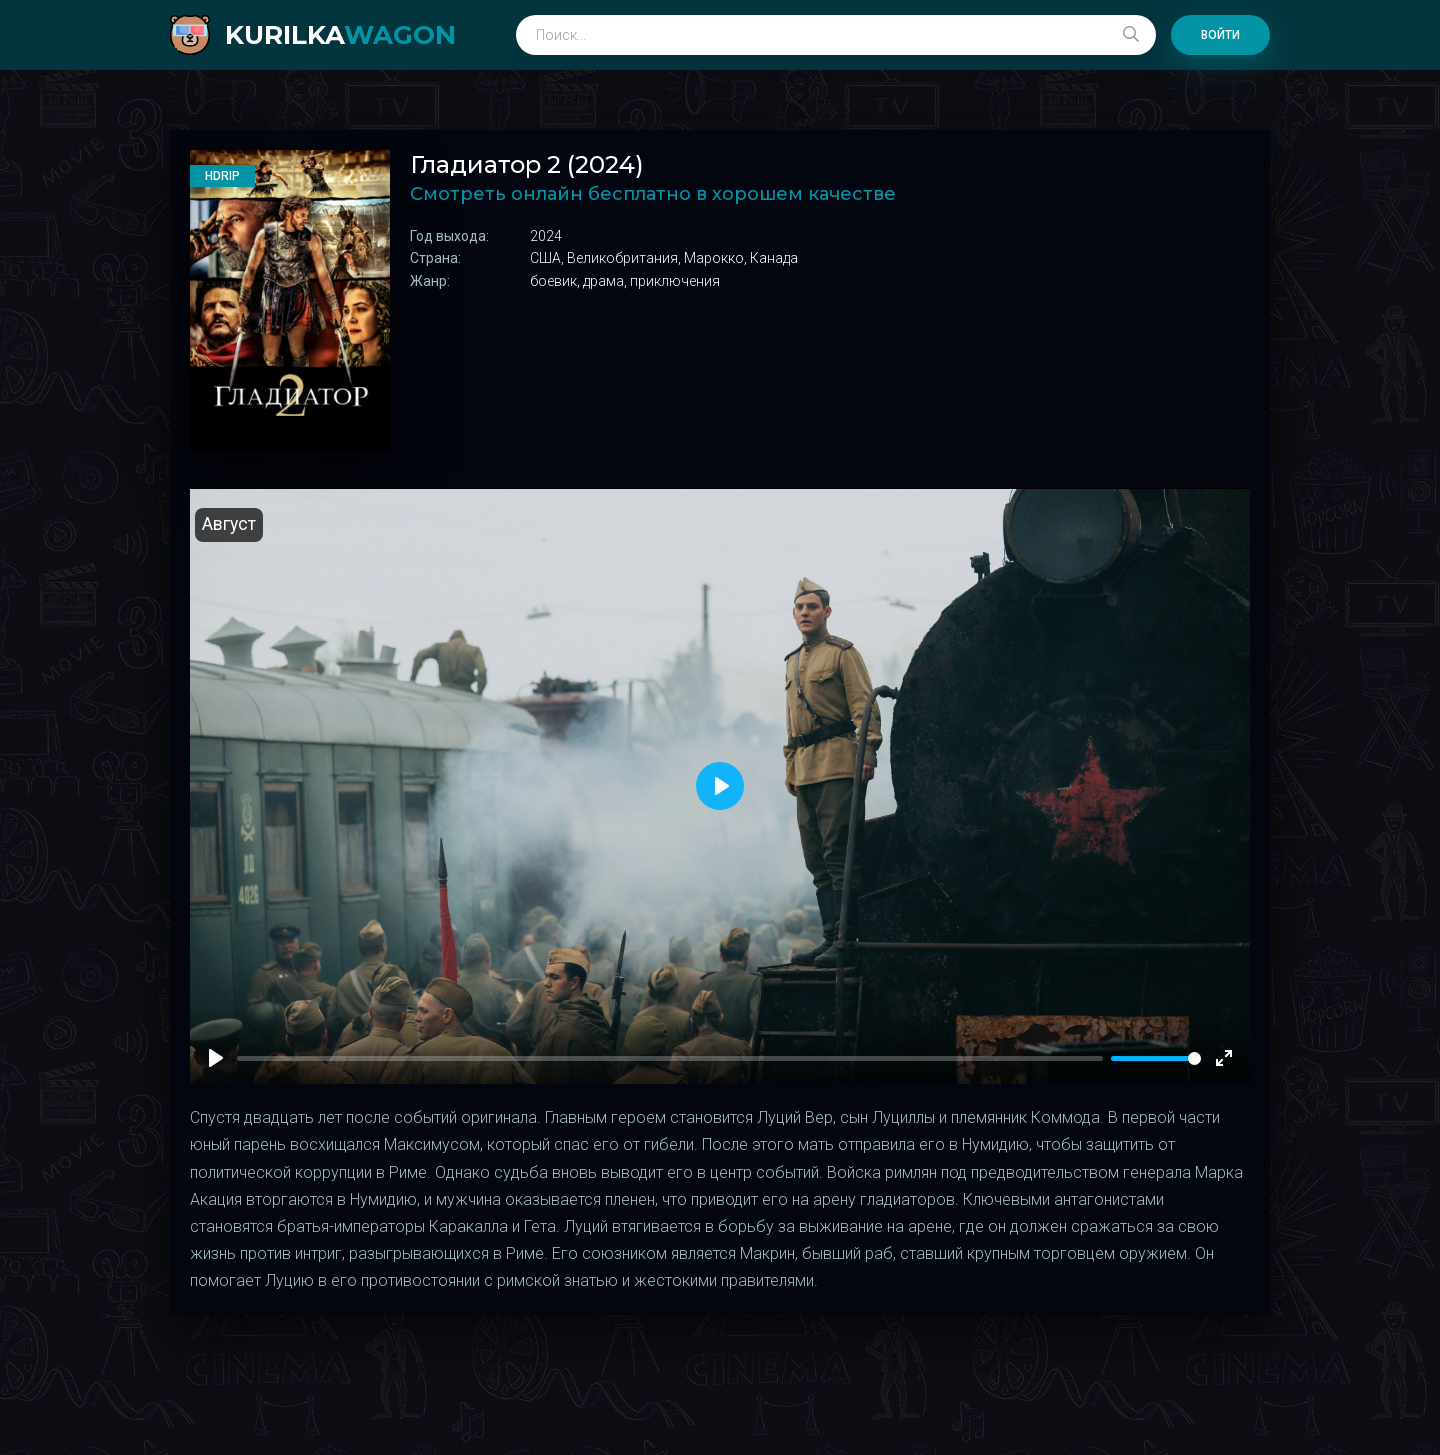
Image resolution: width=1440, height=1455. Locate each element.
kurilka (340, 35)
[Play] (216, 1058)
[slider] (1156, 1058)
